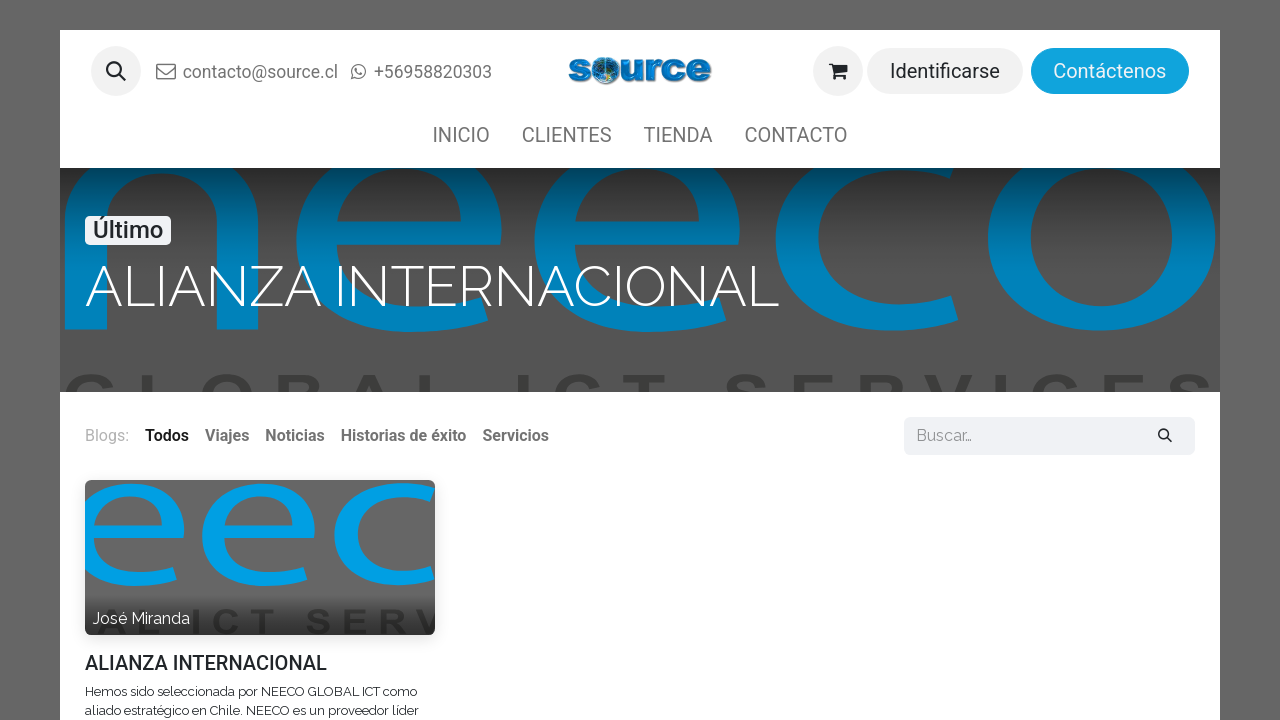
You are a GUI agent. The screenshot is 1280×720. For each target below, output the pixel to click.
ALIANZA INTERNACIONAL (206, 663)
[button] (116, 71)
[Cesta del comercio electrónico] (838, 71)
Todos (167, 435)
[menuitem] (460, 135)
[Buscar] (1165, 435)
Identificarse (945, 71)
